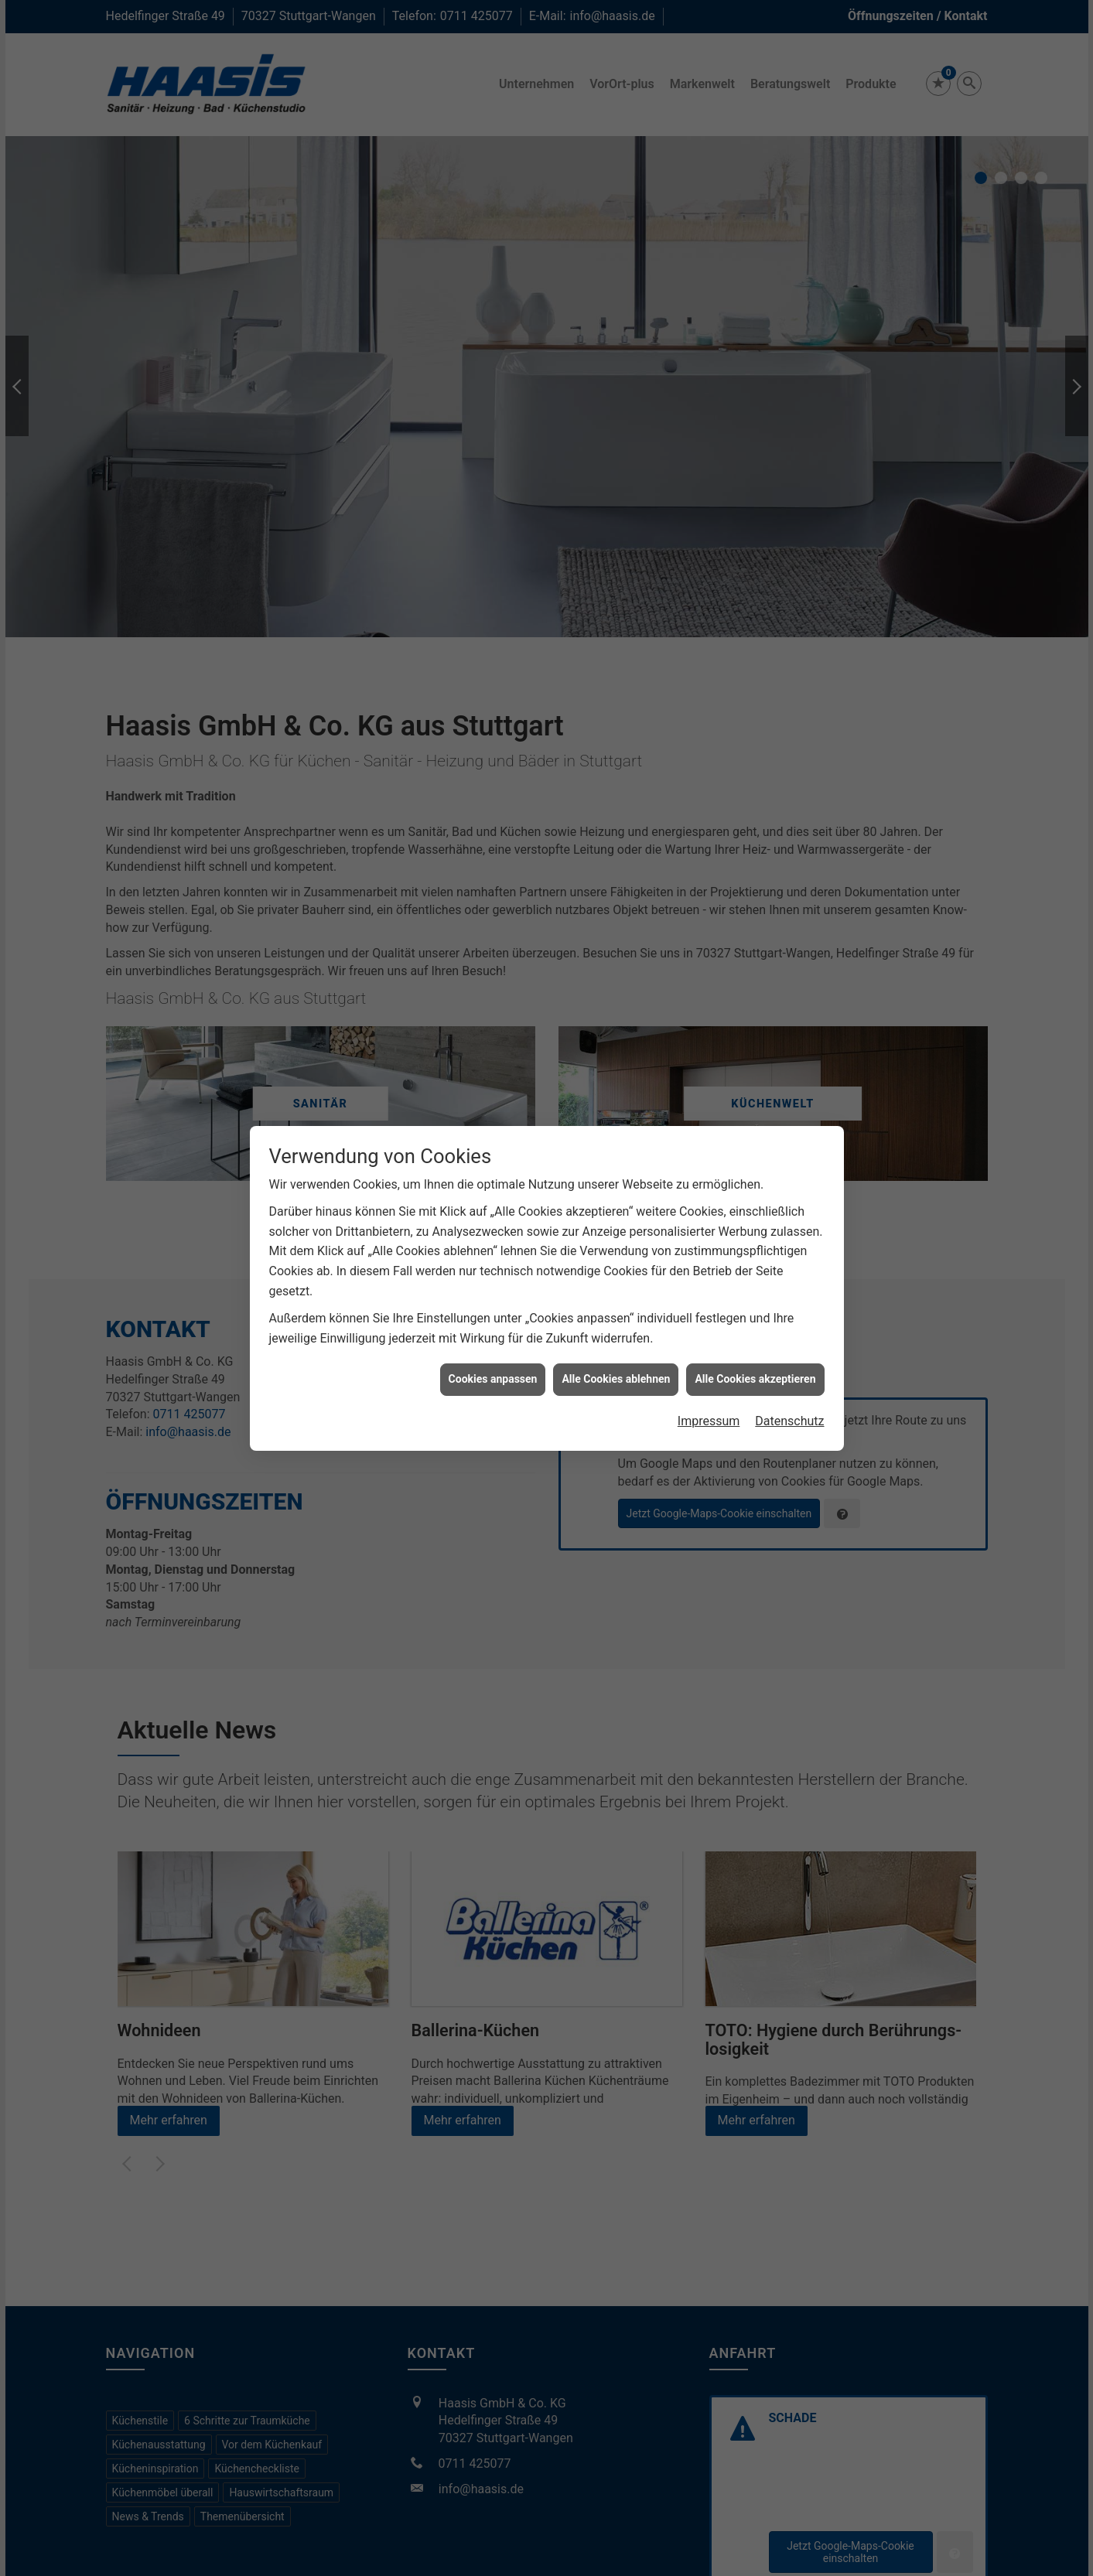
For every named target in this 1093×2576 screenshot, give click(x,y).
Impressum (709, 1421)
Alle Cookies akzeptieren (755, 1379)
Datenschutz (789, 1421)
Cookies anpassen (493, 1379)
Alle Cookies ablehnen (616, 1379)
